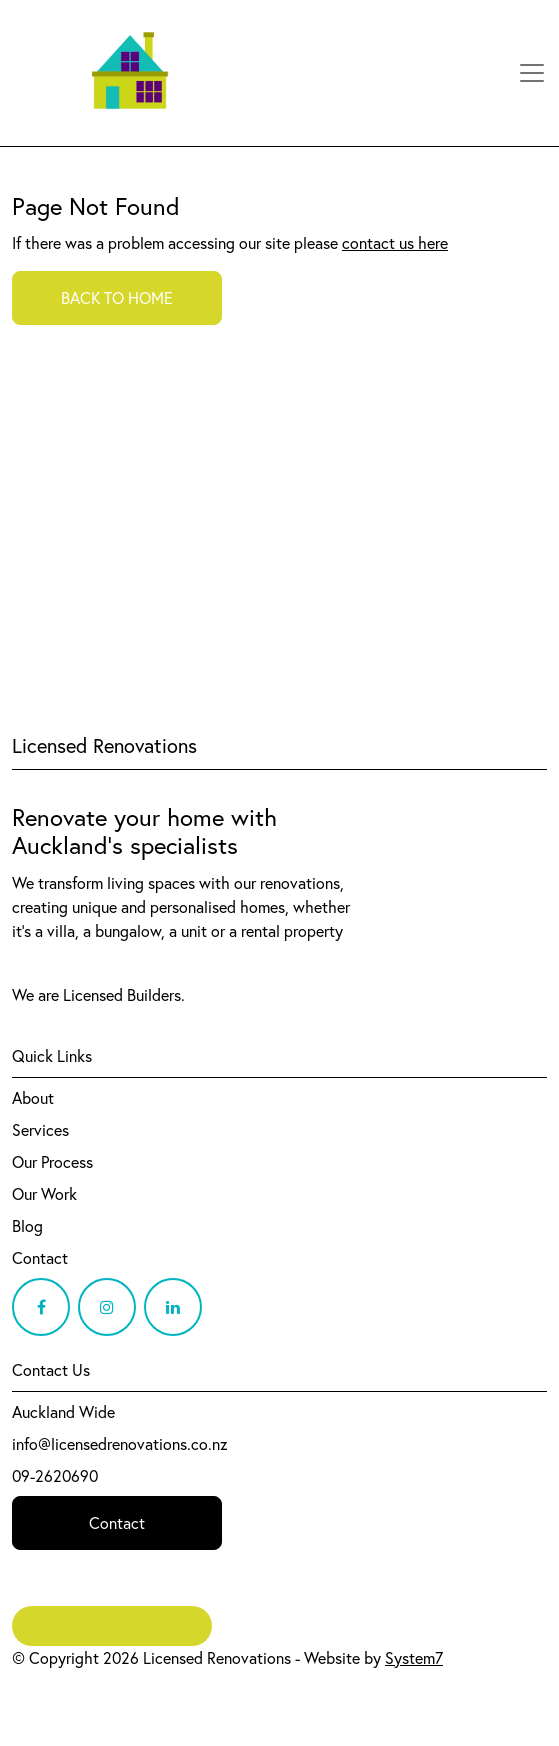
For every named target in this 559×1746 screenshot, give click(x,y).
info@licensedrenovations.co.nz (120, 1444)
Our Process (52, 1162)
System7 (414, 1658)
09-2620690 (55, 1476)
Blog (27, 1226)
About (33, 1098)
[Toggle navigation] (532, 73)
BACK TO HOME (117, 298)
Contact (40, 1258)
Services (40, 1130)
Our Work (44, 1194)
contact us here (395, 243)
